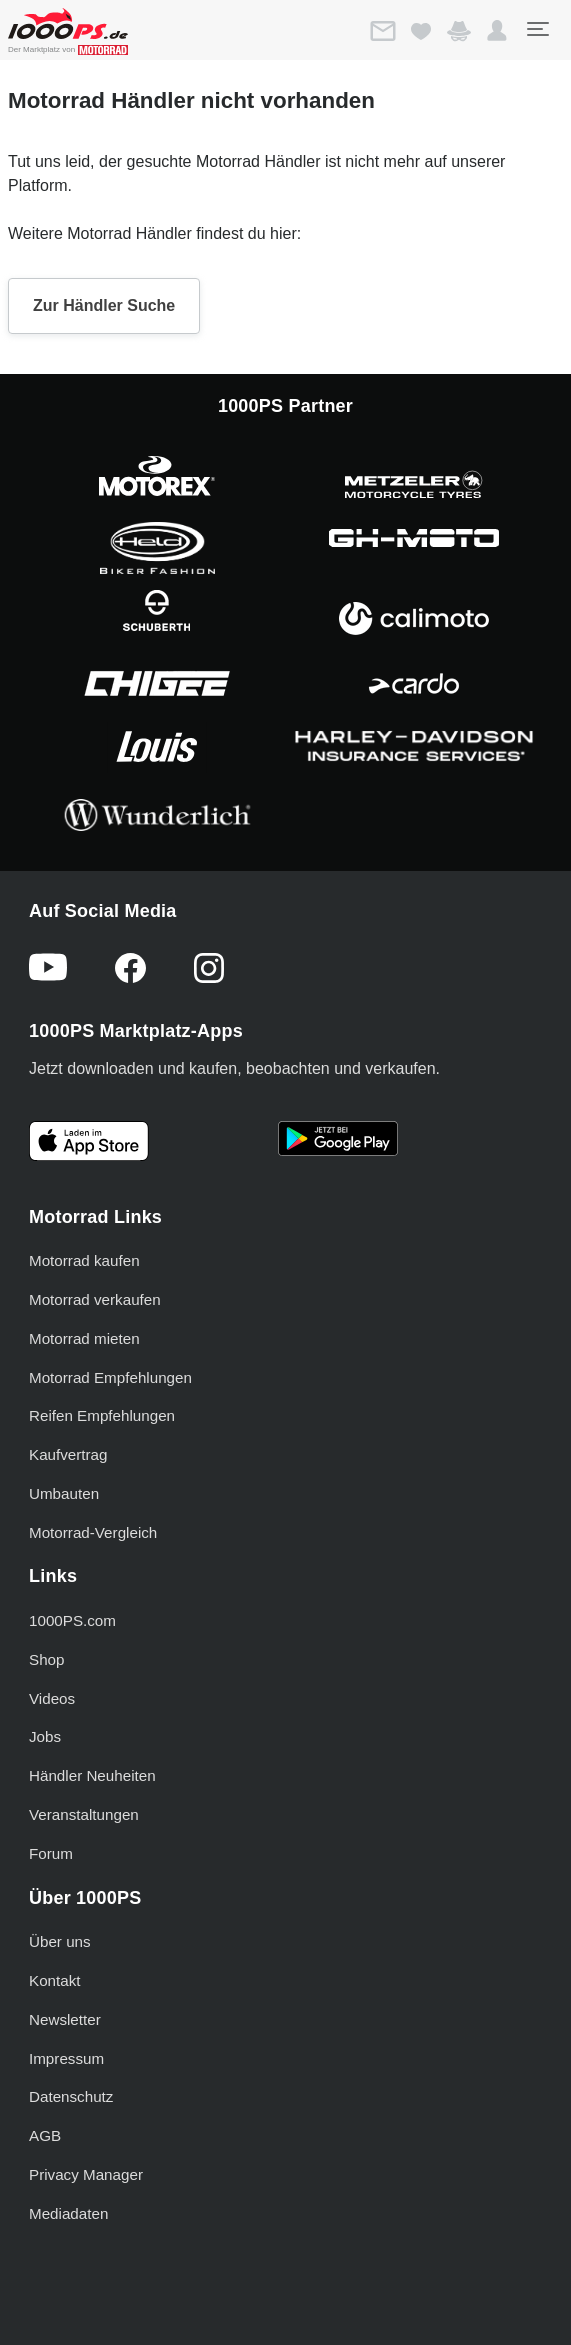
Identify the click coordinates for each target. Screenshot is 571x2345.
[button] (497, 31)
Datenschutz (71, 2096)
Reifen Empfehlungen (102, 1415)
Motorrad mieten (84, 1338)
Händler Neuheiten (92, 1775)
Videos (52, 1698)
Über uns (60, 1941)
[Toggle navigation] (537, 29)
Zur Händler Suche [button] (104, 305)
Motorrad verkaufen (95, 1299)
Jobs (45, 1736)
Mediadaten (68, 2213)
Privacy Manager (86, 2174)
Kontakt (55, 1980)
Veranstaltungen (84, 1814)
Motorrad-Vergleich (93, 1532)
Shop (46, 1659)
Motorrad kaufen (84, 1260)
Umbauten (64, 1493)
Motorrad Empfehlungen (110, 1377)
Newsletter (65, 2019)
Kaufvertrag (68, 1454)
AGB (45, 2135)
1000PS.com (72, 1620)
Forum (51, 1853)
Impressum (66, 2058)
